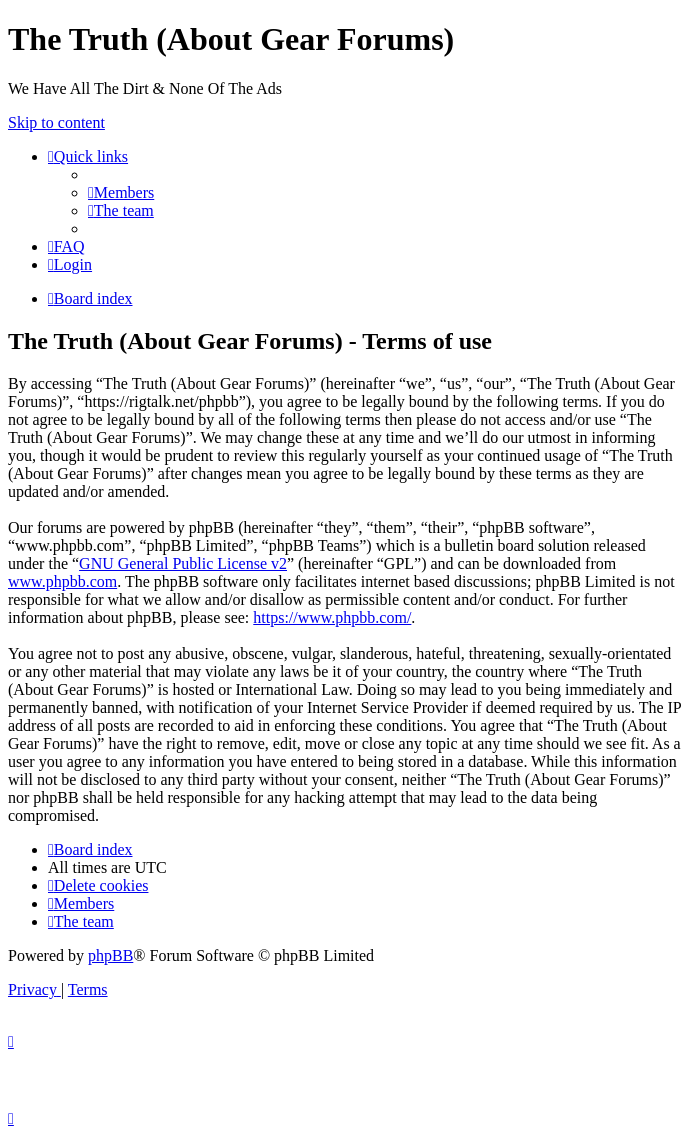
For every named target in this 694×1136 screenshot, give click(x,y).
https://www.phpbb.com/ (332, 617)
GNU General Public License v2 (183, 563)
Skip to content (56, 122)
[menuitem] (121, 192)
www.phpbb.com (62, 581)
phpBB (110, 955)
